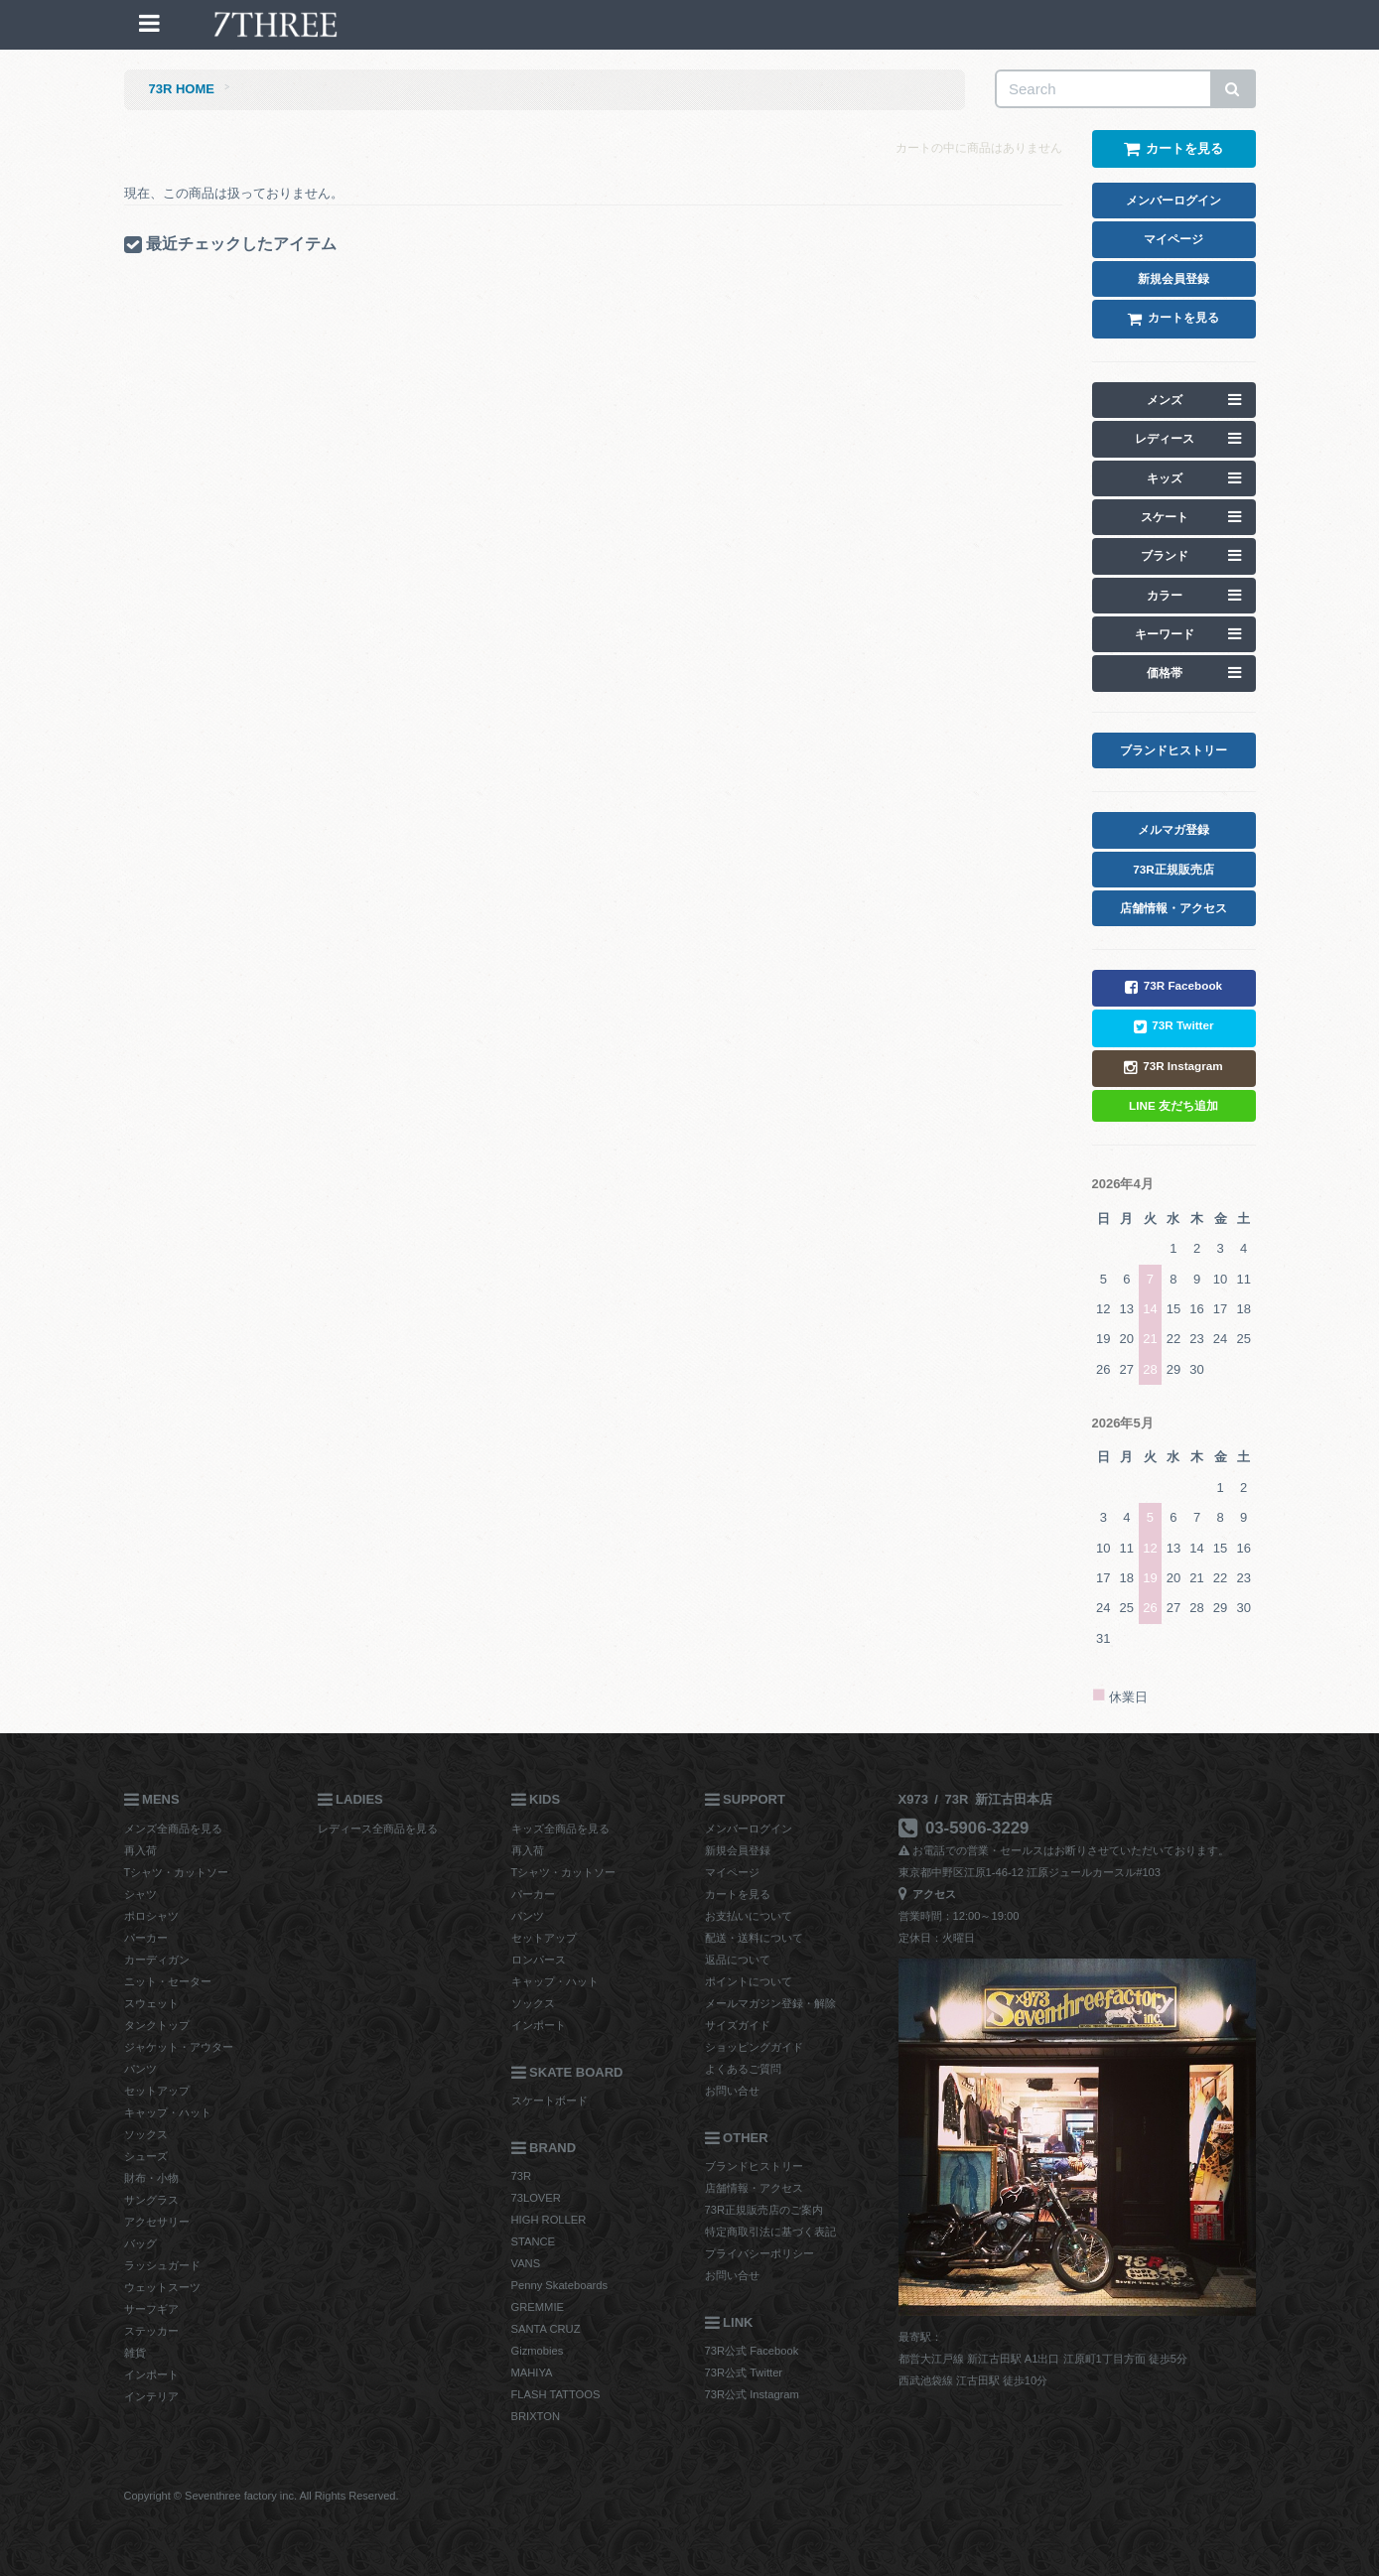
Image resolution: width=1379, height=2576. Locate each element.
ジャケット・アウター (178, 2047)
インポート (151, 2374)
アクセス (927, 1894)
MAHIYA (532, 2372)
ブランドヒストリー (754, 2166)
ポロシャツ (151, 1916)
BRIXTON (536, 2416)
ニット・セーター (167, 1981)
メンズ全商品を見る (173, 1828)
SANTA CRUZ (546, 2329)
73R (521, 2176)
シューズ (146, 2156)
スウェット (151, 2003)
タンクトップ (157, 2025)
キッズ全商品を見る (560, 1828)
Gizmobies (537, 2351)
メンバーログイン (748, 1828)
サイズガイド (737, 2025)
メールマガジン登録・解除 (770, 2003)
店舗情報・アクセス (754, 2188)
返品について (737, 1960)
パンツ (140, 2069)
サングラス (151, 2200)
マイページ (732, 1872)
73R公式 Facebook (752, 2351)
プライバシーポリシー (759, 2253)
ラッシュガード (162, 2265)
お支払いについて (748, 1916)
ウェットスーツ (162, 2287)
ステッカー (151, 2331)
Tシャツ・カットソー (176, 1872)
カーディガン (157, 1960)
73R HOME (181, 88)
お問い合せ (732, 2091)
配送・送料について (754, 1938)
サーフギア (151, 2309)
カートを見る (737, 1894)
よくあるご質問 (743, 2069)
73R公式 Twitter (744, 2372)
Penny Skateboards (560, 2285)
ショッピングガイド (754, 2047)
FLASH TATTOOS (556, 2394)
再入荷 (140, 1850)
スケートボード (549, 2100)
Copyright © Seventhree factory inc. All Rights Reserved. (261, 2496)
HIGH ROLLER (549, 2220)
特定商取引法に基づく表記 (770, 2231)
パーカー (146, 1938)
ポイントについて (748, 1981)
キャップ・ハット (167, 2112)
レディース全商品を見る (378, 1828)
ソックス (146, 2134)
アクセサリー (157, 2222)
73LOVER (536, 2198)
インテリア (151, 2396)
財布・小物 (151, 2178)
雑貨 (135, 2353)
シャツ (140, 1894)
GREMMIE (537, 2307)
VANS (526, 2263)
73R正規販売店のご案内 (764, 2210)
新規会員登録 (737, 1850)
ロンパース (538, 1960)
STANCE (533, 2241)
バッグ (140, 2243)
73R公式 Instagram (752, 2394)
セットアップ (157, 2091)
